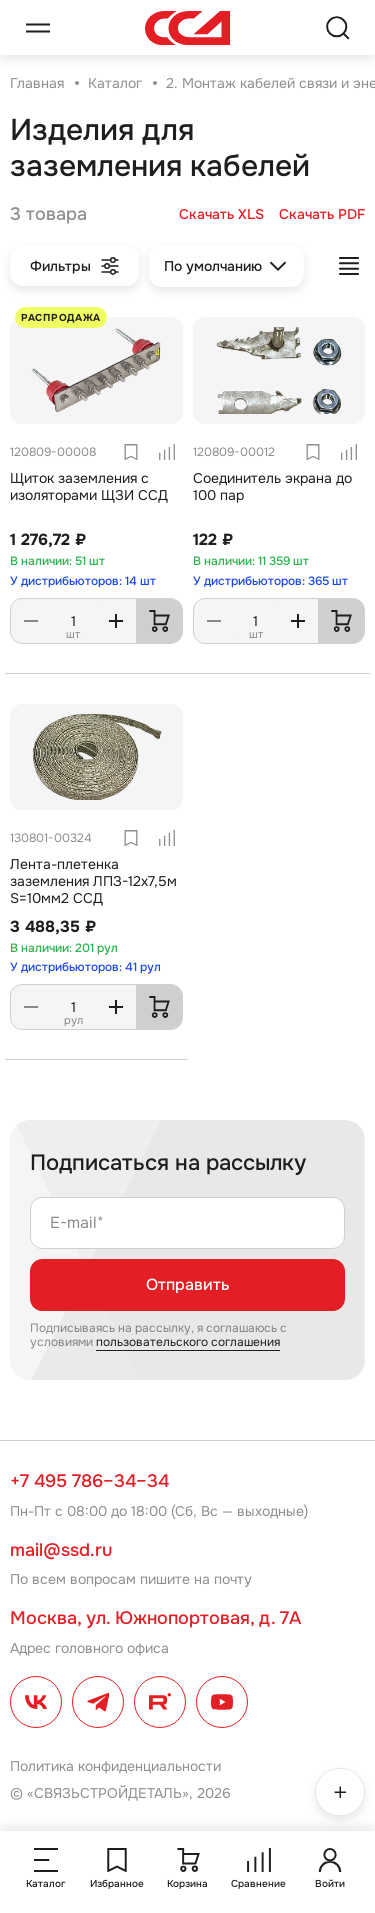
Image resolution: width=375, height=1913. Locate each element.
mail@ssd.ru (61, 1550)
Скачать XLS (221, 214)
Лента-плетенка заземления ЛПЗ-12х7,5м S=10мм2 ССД (93, 881)
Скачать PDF (322, 214)
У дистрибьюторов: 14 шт (83, 581)
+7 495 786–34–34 (89, 1481)
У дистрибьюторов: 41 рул (85, 967)
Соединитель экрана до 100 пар (272, 486)
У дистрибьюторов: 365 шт (270, 581)
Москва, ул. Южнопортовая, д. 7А (155, 1618)
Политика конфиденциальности (115, 1766)
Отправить (187, 1284)
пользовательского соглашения (188, 1342)
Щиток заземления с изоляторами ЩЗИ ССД (89, 486)
